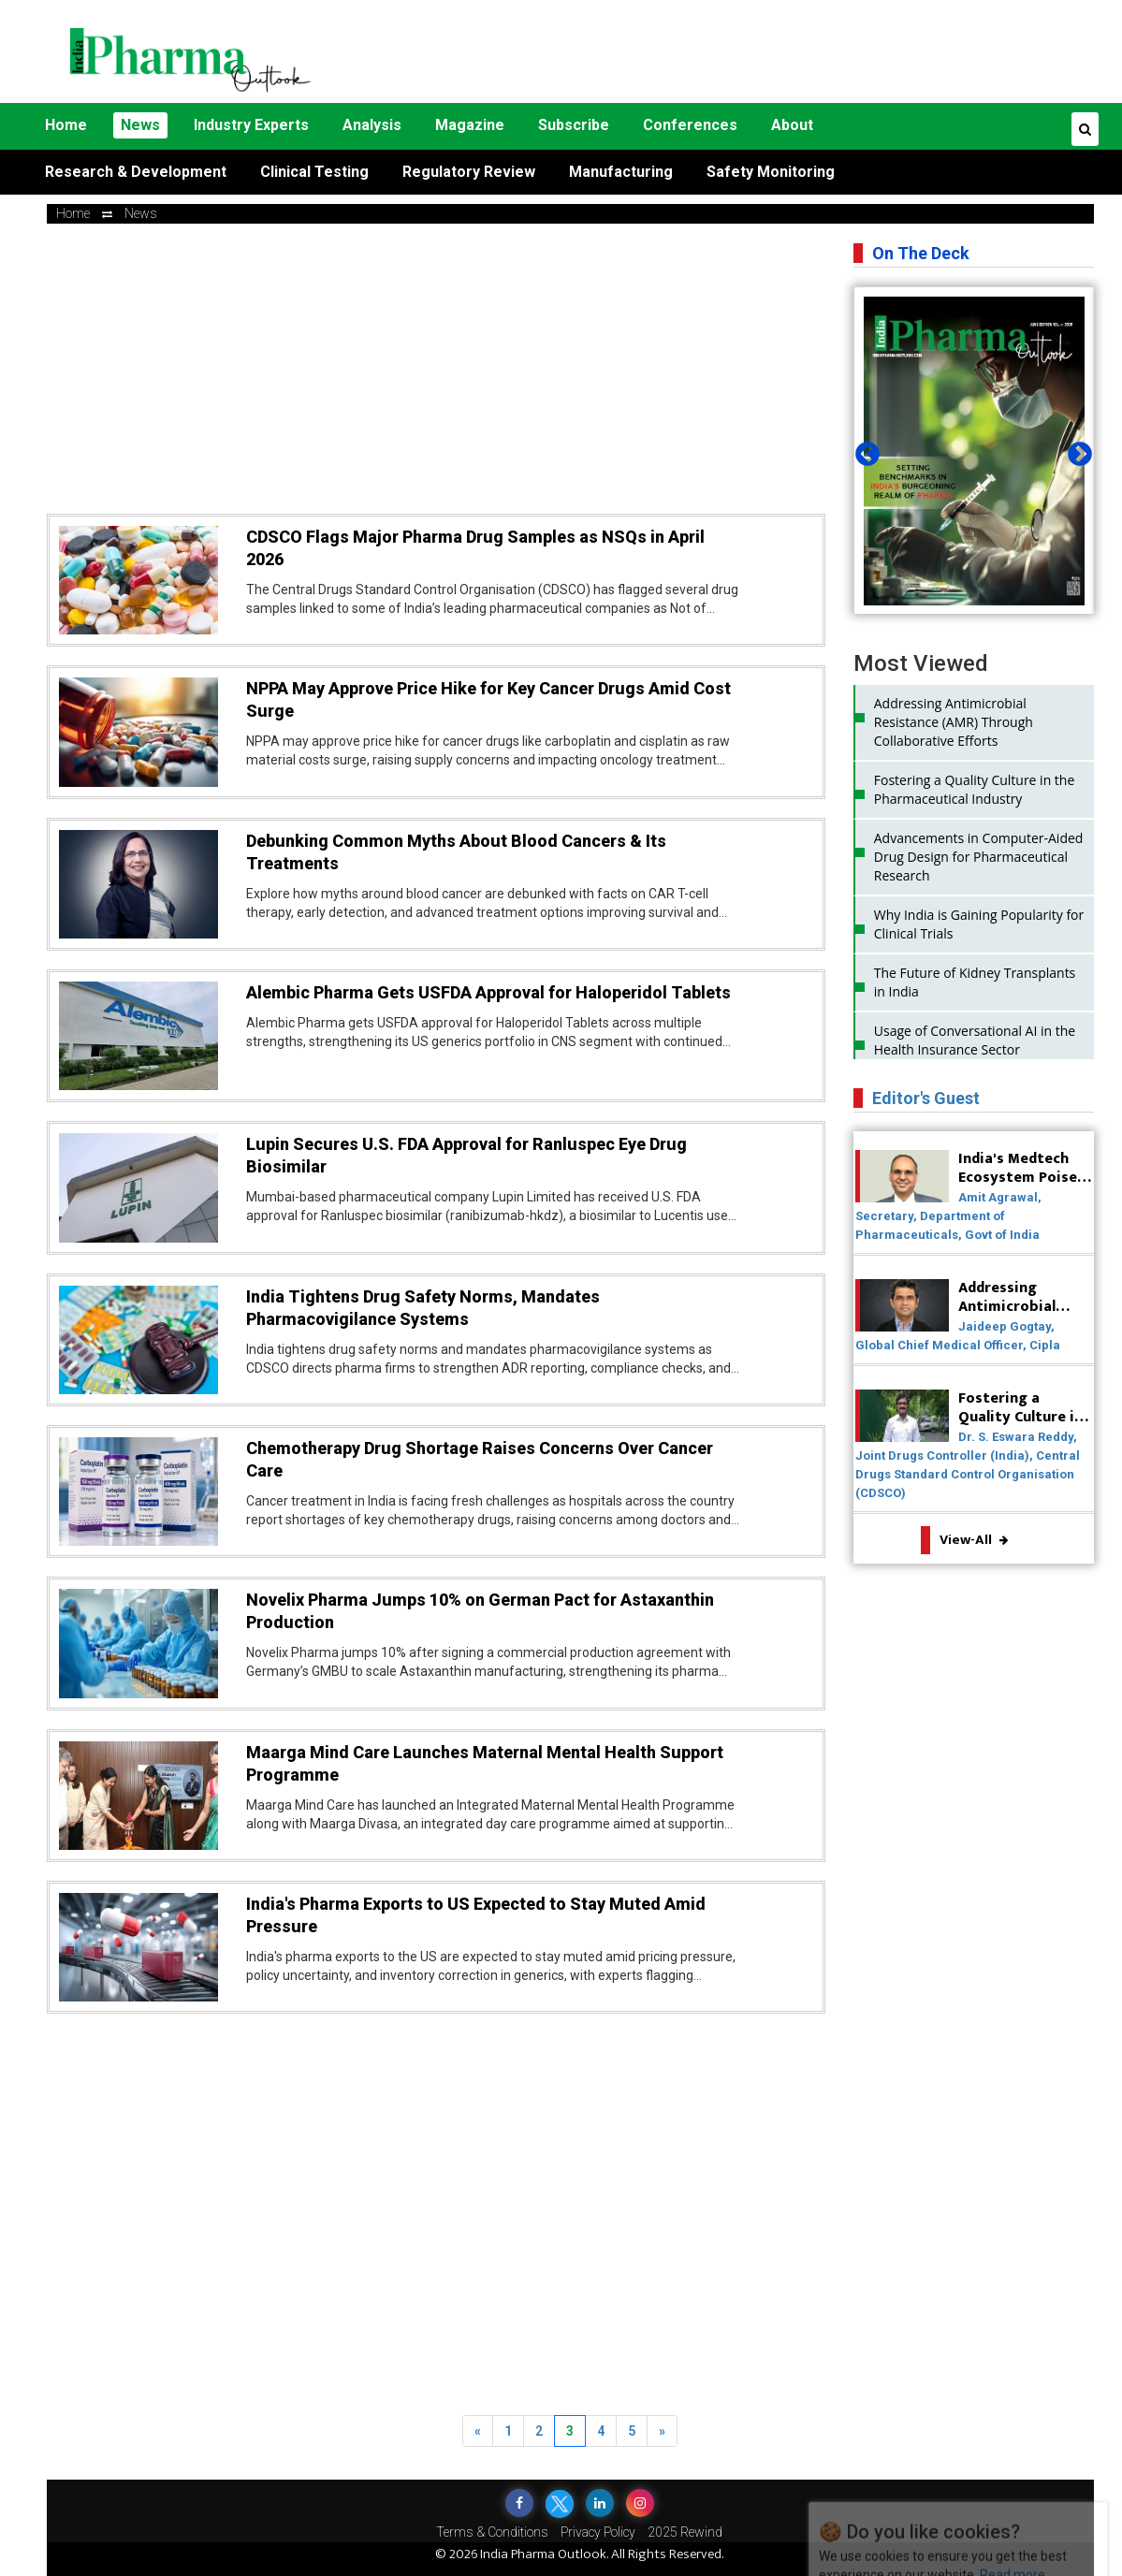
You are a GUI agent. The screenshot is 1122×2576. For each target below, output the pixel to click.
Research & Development (135, 172)
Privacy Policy (598, 2532)
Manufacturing (621, 172)
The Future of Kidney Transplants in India (975, 982)
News (140, 125)
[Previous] (477, 2431)
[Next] (662, 2431)
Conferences (690, 125)
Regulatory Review (468, 172)
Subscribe (573, 125)
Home (66, 125)
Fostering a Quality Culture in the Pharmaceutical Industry (974, 789)
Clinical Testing (314, 172)
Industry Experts (251, 125)
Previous (862, 450)
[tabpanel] (974, 451)
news (140, 213)
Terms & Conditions (492, 2532)
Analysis (371, 125)
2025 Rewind (685, 2532)
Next (1075, 450)
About (792, 125)
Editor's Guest (926, 1098)
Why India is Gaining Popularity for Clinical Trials (979, 924)
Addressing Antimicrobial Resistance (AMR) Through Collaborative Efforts (953, 722)
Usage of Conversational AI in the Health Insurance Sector (974, 1040)
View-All (974, 1539)
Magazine (469, 125)
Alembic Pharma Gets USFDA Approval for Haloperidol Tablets (488, 992)
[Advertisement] (747, 51)
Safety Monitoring (771, 172)
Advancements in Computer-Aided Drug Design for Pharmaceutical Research (979, 856)
